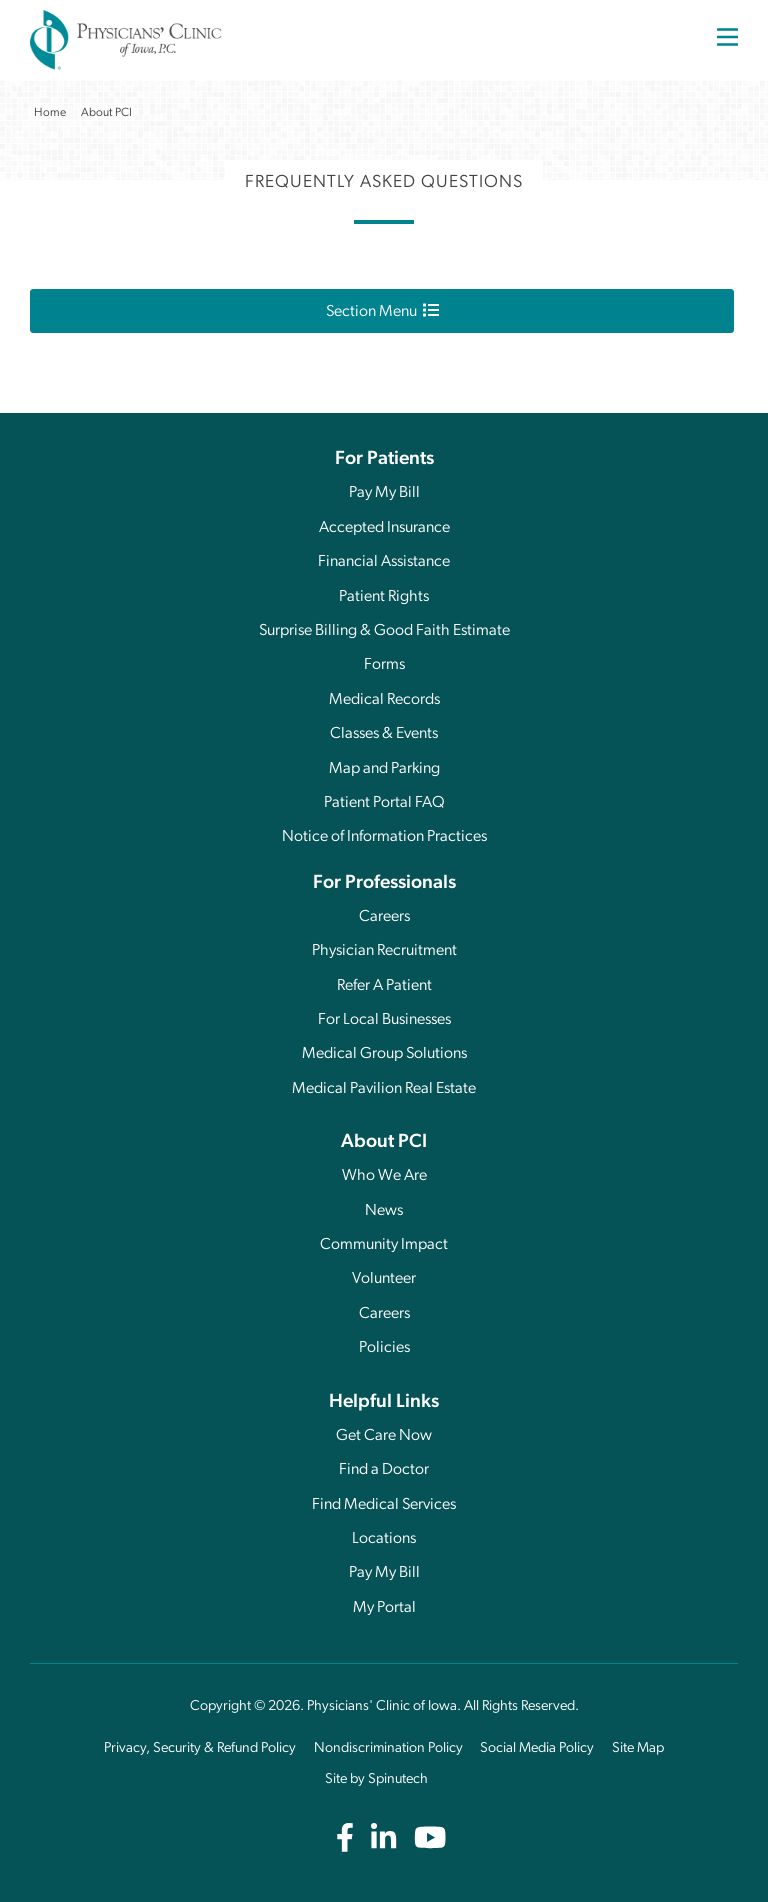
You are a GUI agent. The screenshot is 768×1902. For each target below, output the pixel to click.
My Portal (384, 1608)
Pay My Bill (384, 493)
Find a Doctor (384, 1470)
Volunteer (384, 1279)
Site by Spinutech (376, 1779)
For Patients (384, 459)
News (384, 1211)
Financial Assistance (384, 562)
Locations (384, 1539)
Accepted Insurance (384, 528)
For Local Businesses (384, 1020)
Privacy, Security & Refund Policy (200, 1748)
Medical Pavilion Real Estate (384, 1089)
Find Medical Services (384, 1505)
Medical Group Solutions (384, 1054)
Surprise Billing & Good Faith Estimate (384, 631)
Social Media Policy (537, 1748)
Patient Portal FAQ (384, 803)
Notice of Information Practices (384, 837)
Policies (384, 1348)
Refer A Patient (384, 986)
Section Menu (382, 311)
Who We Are (384, 1176)
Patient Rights (384, 597)
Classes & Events (384, 734)
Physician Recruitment (384, 951)
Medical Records (384, 700)
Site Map (638, 1748)
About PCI (384, 1142)
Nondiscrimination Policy (388, 1748)
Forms (384, 665)
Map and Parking (384, 769)
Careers (384, 917)
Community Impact (384, 1245)
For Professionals (384, 883)
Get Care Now (384, 1436)
